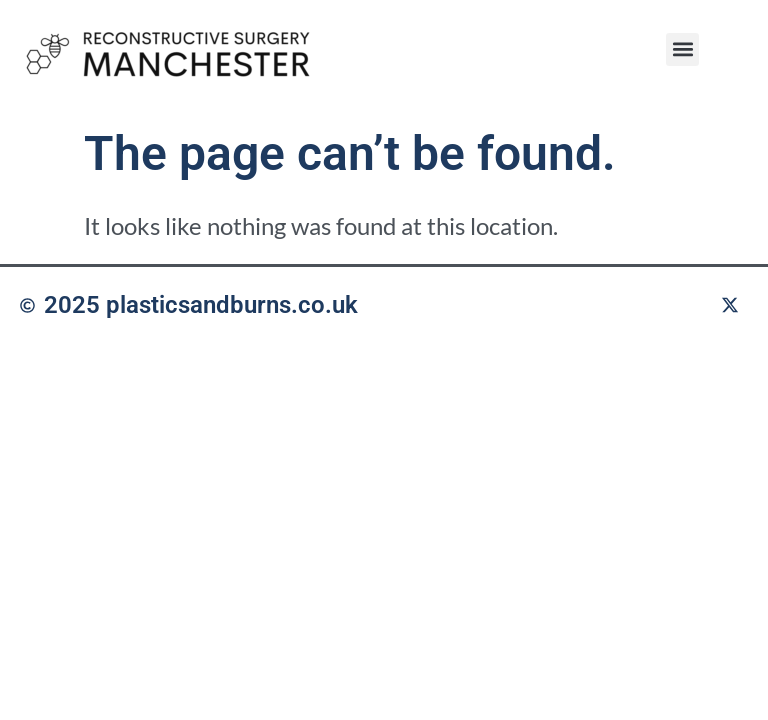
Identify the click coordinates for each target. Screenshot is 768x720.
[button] (682, 49)
